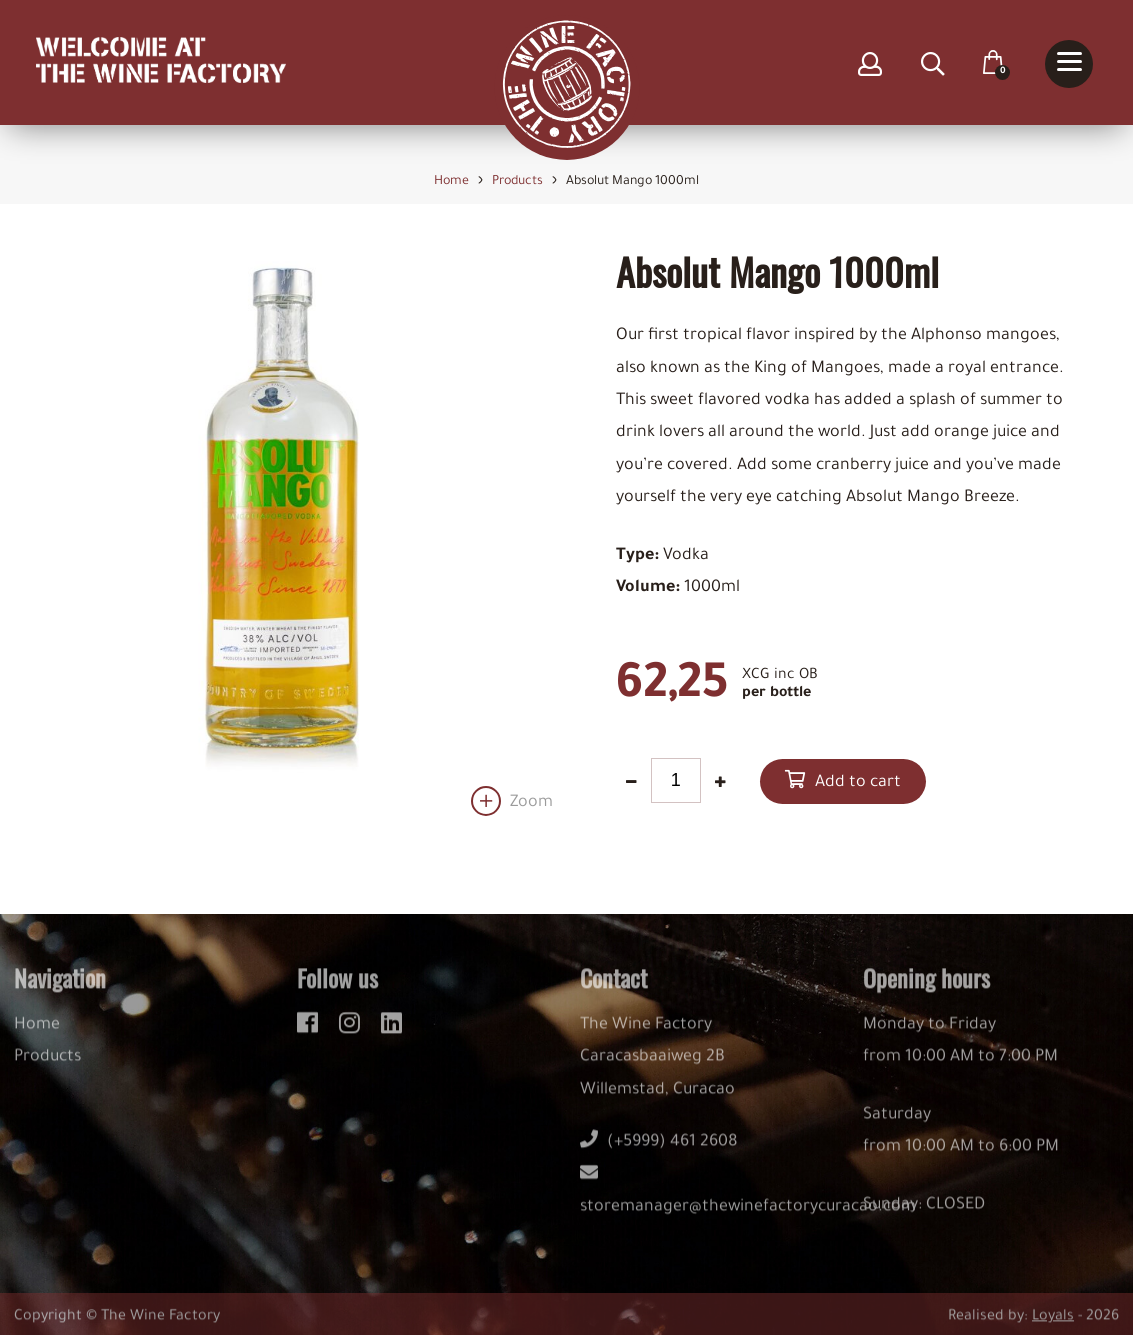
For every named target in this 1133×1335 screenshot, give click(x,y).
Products (47, 1070)
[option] (283, 533)
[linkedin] (391, 1032)
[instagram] (352, 1032)
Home (37, 1037)
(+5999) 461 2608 (659, 1155)
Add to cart (858, 783)
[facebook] (310, 1032)
